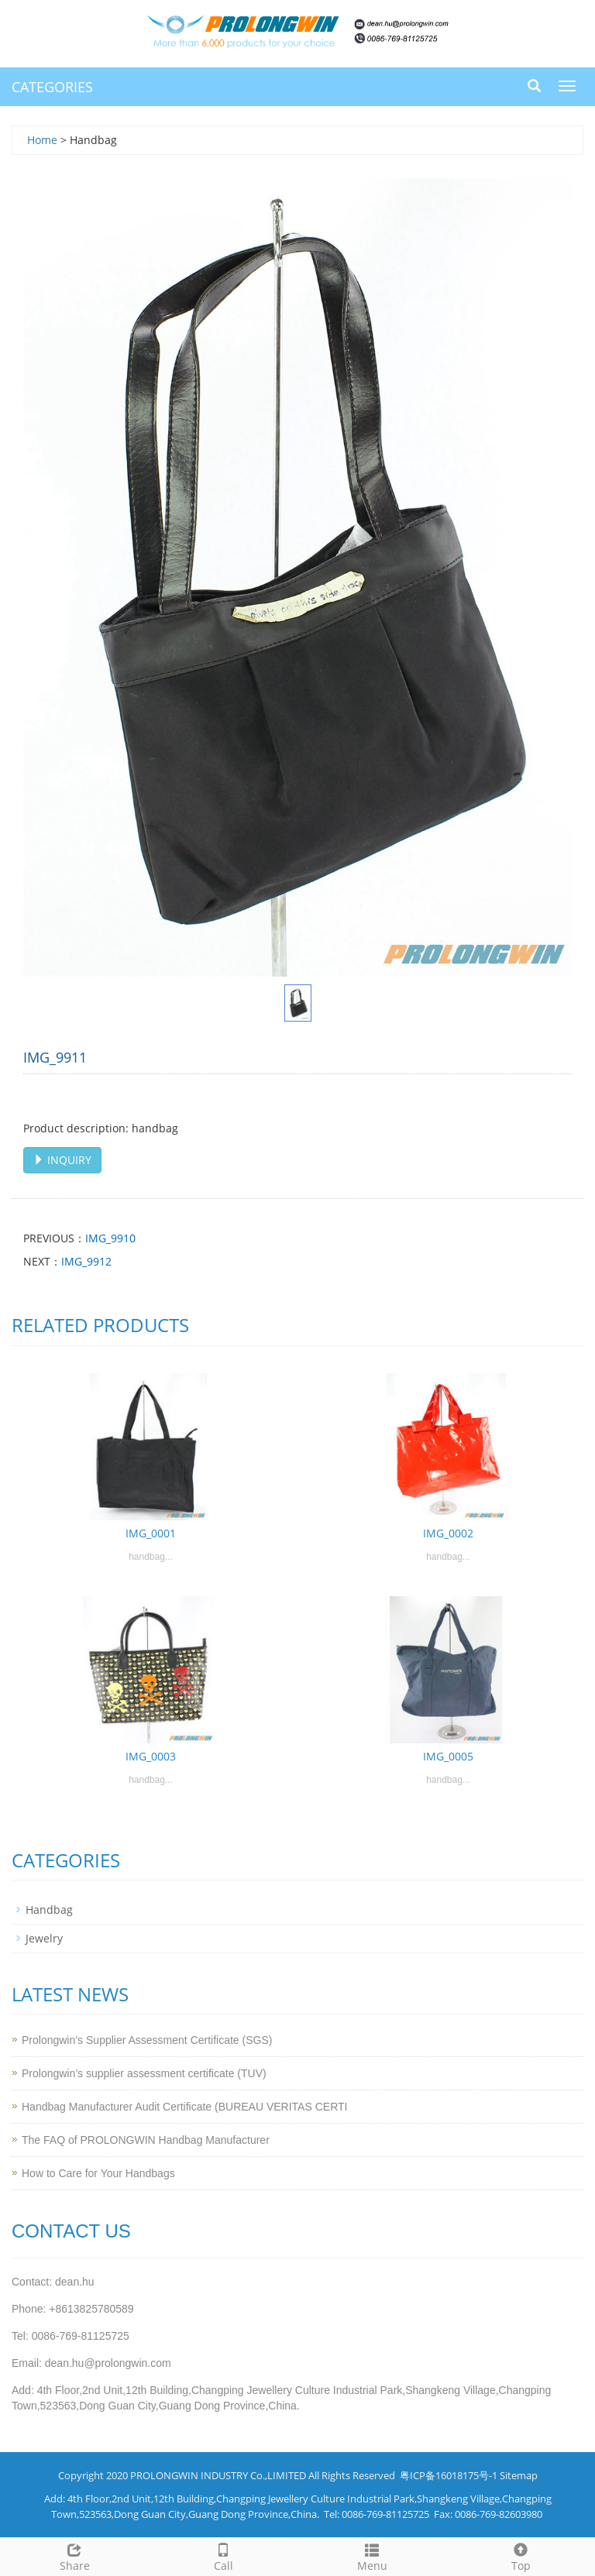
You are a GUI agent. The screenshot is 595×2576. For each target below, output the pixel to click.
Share (74, 2555)
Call (223, 2555)
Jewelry (44, 1938)
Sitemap (519, 2475)
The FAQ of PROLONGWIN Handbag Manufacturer (146, 2140)
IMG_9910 (110, 1238)
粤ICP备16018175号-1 (448, 2475)
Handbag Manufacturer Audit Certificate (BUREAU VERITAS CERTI (184, 2106)
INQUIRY (62, 1159)
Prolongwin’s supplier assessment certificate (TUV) (144, 2073)
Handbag (49, 1909)
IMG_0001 (151, 1533)
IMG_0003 (151, 1756)
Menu (372, 2555)
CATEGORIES (52, 86)
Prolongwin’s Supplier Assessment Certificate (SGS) (147, 2040)
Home (42, 139)
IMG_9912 (86, 1261)
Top (520, 2555)
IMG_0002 (448, 1533)
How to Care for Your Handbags (98, 2173)
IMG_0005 (448, 1756)
